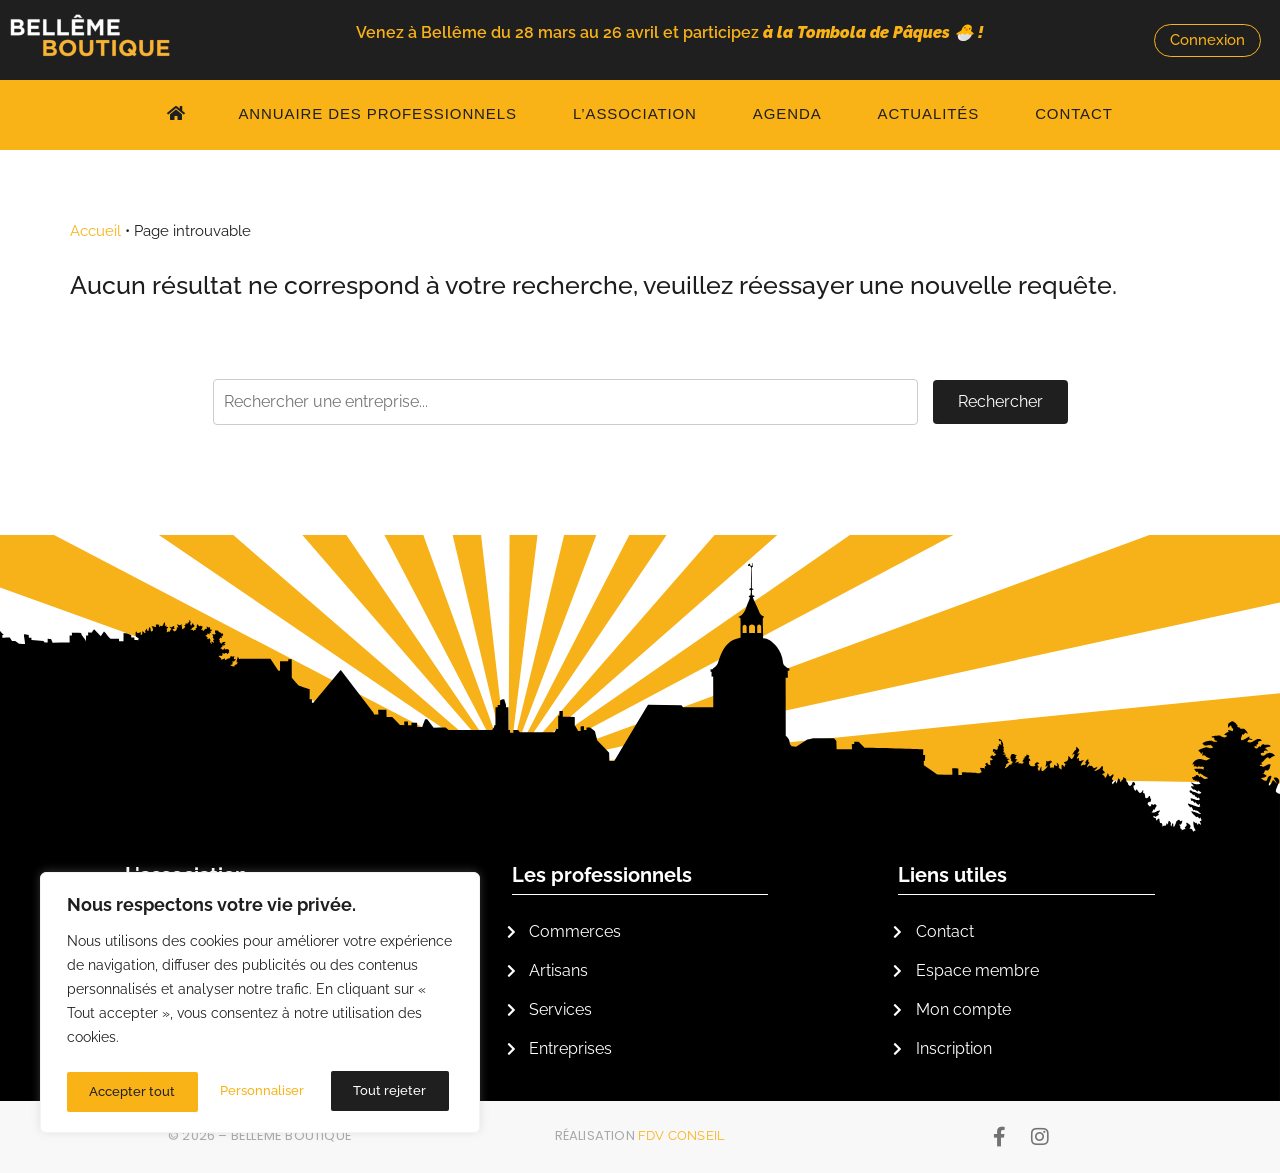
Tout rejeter (259, 1092)
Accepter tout (388, 1092)
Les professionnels (602, 875)
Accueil (95, 231)
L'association (186, 875)
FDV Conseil (681, 1135)
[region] (260, 1006)
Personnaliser (131, 1092)
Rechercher (1000, 401)
